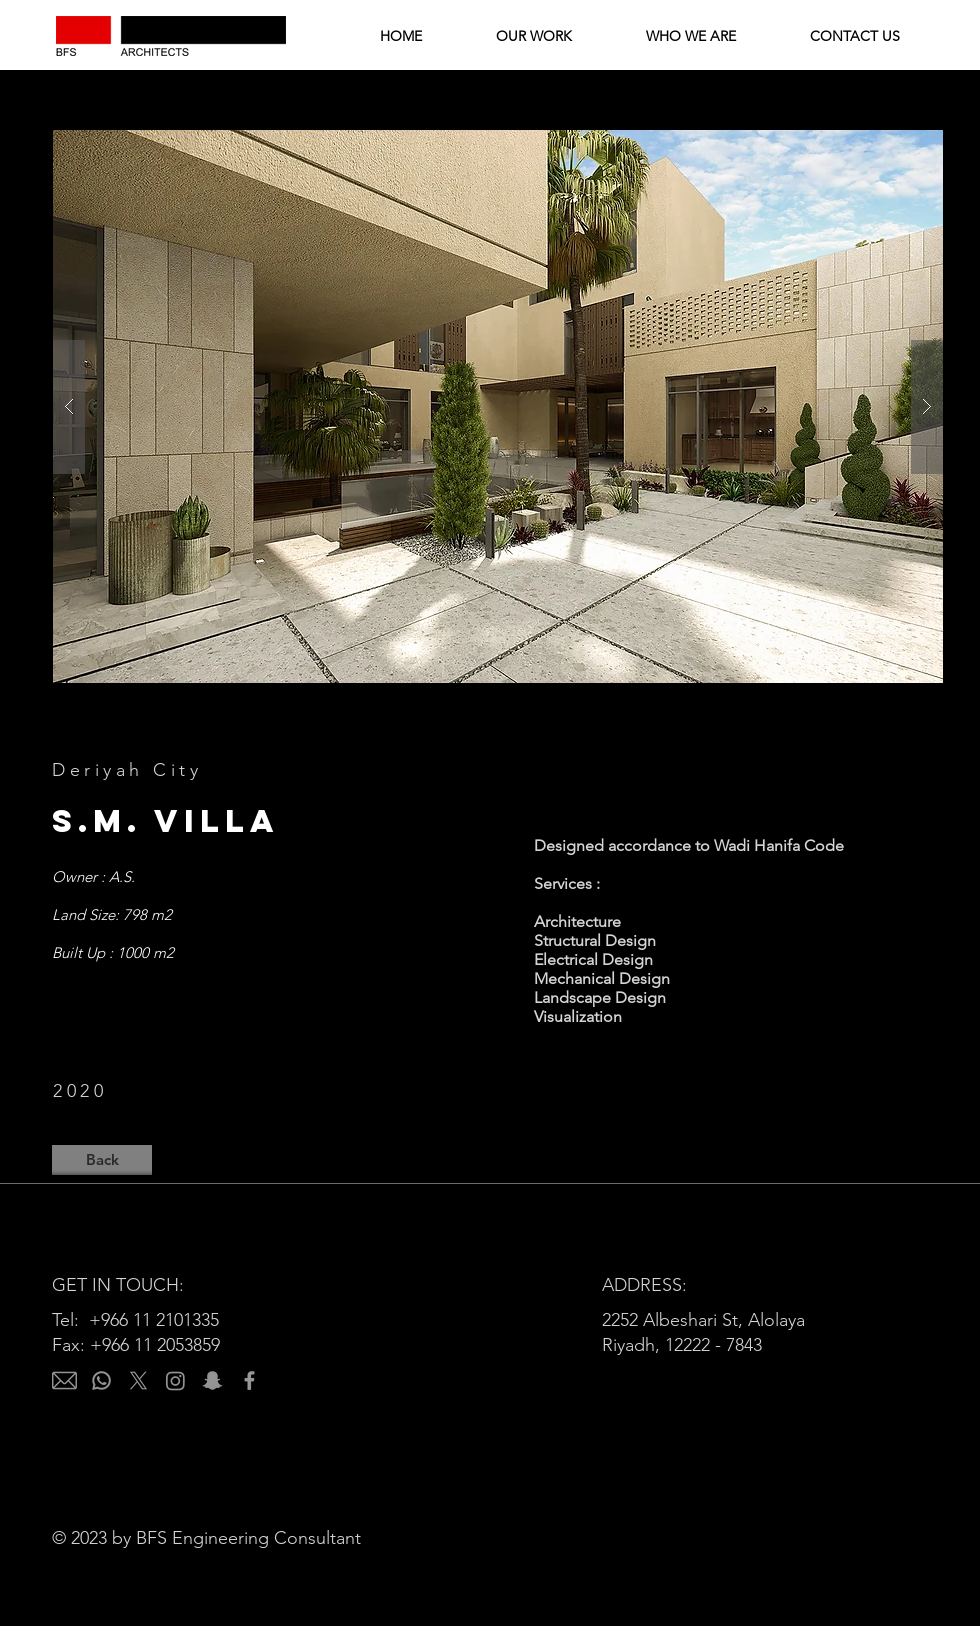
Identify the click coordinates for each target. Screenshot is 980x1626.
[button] (498, 406)
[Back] (102, 1160)
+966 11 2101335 (154, 1320)
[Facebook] (249, 1380)
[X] (138, 1380)
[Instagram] (175, 1380)
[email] (64, 1380)
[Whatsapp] (101, 1380)
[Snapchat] (212, 1380)
